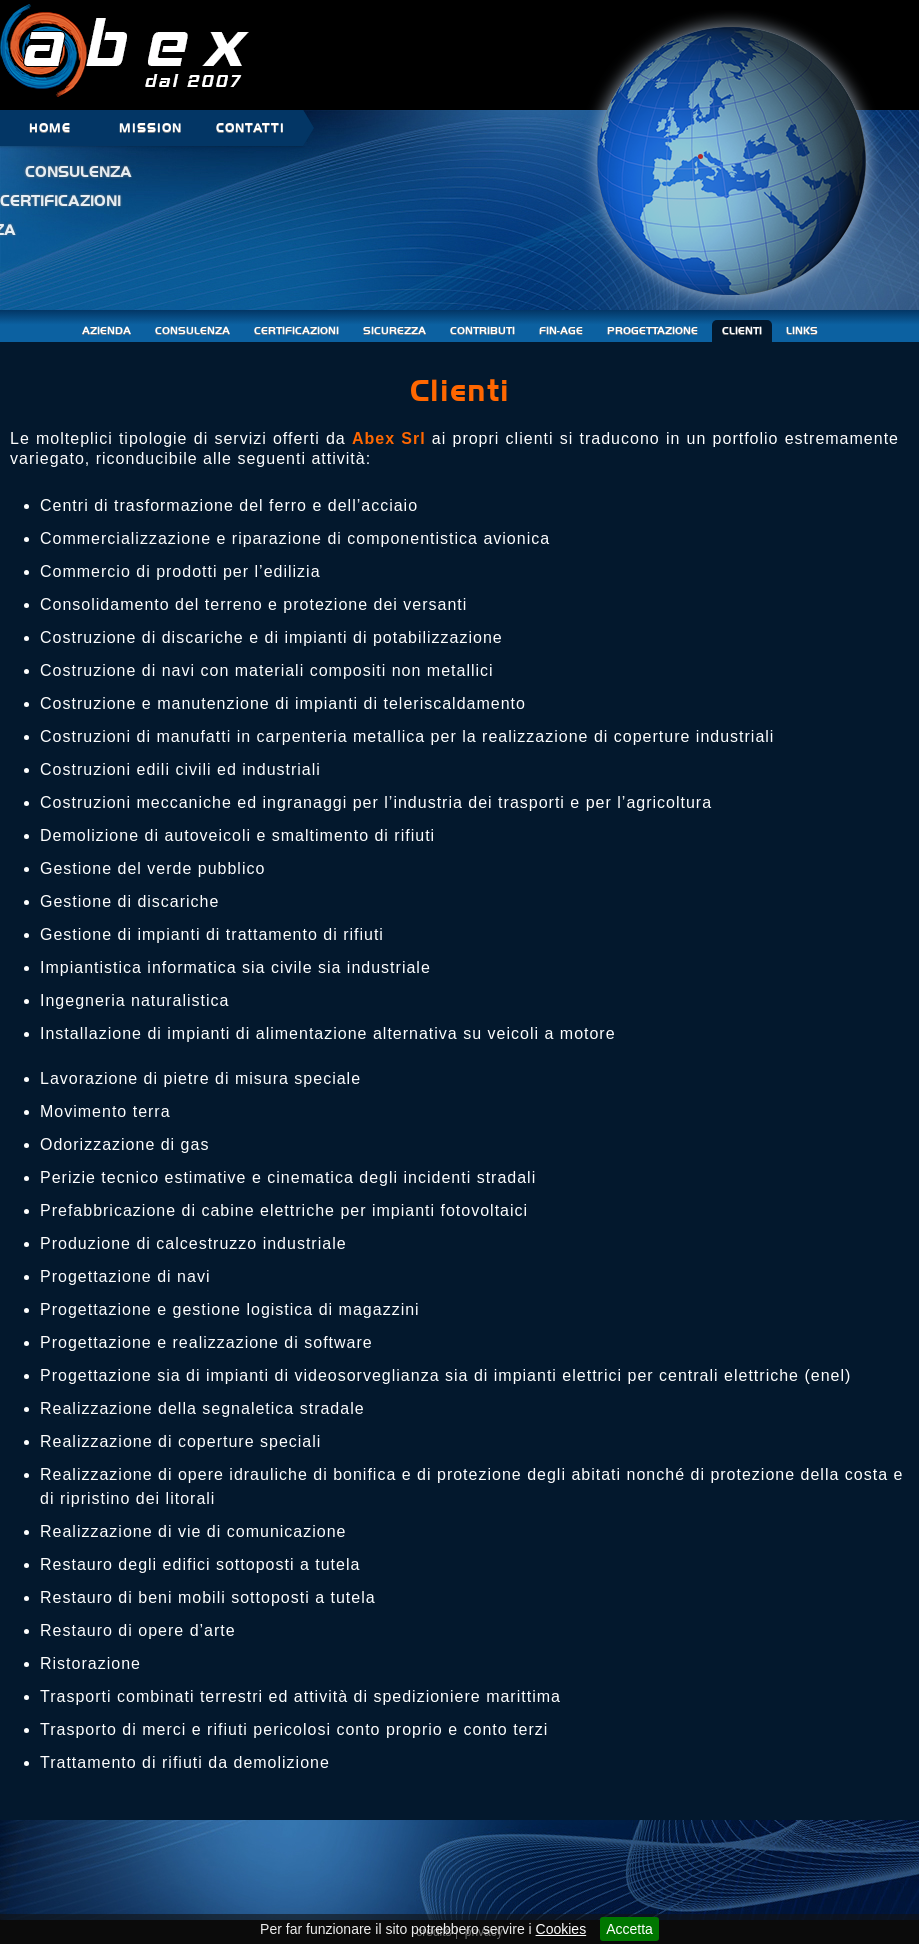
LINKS (802, 330)
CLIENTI (742, 330)
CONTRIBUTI (482, 330)
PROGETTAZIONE (652, 330)
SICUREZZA (394, 330)
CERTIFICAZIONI (296, 330)
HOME (50, 127)
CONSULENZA (192, 330)
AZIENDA (106, 330)
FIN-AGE (561, 330)
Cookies (561, 1929)
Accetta (629, 1929)
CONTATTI (250, 127)
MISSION (150, 127)
